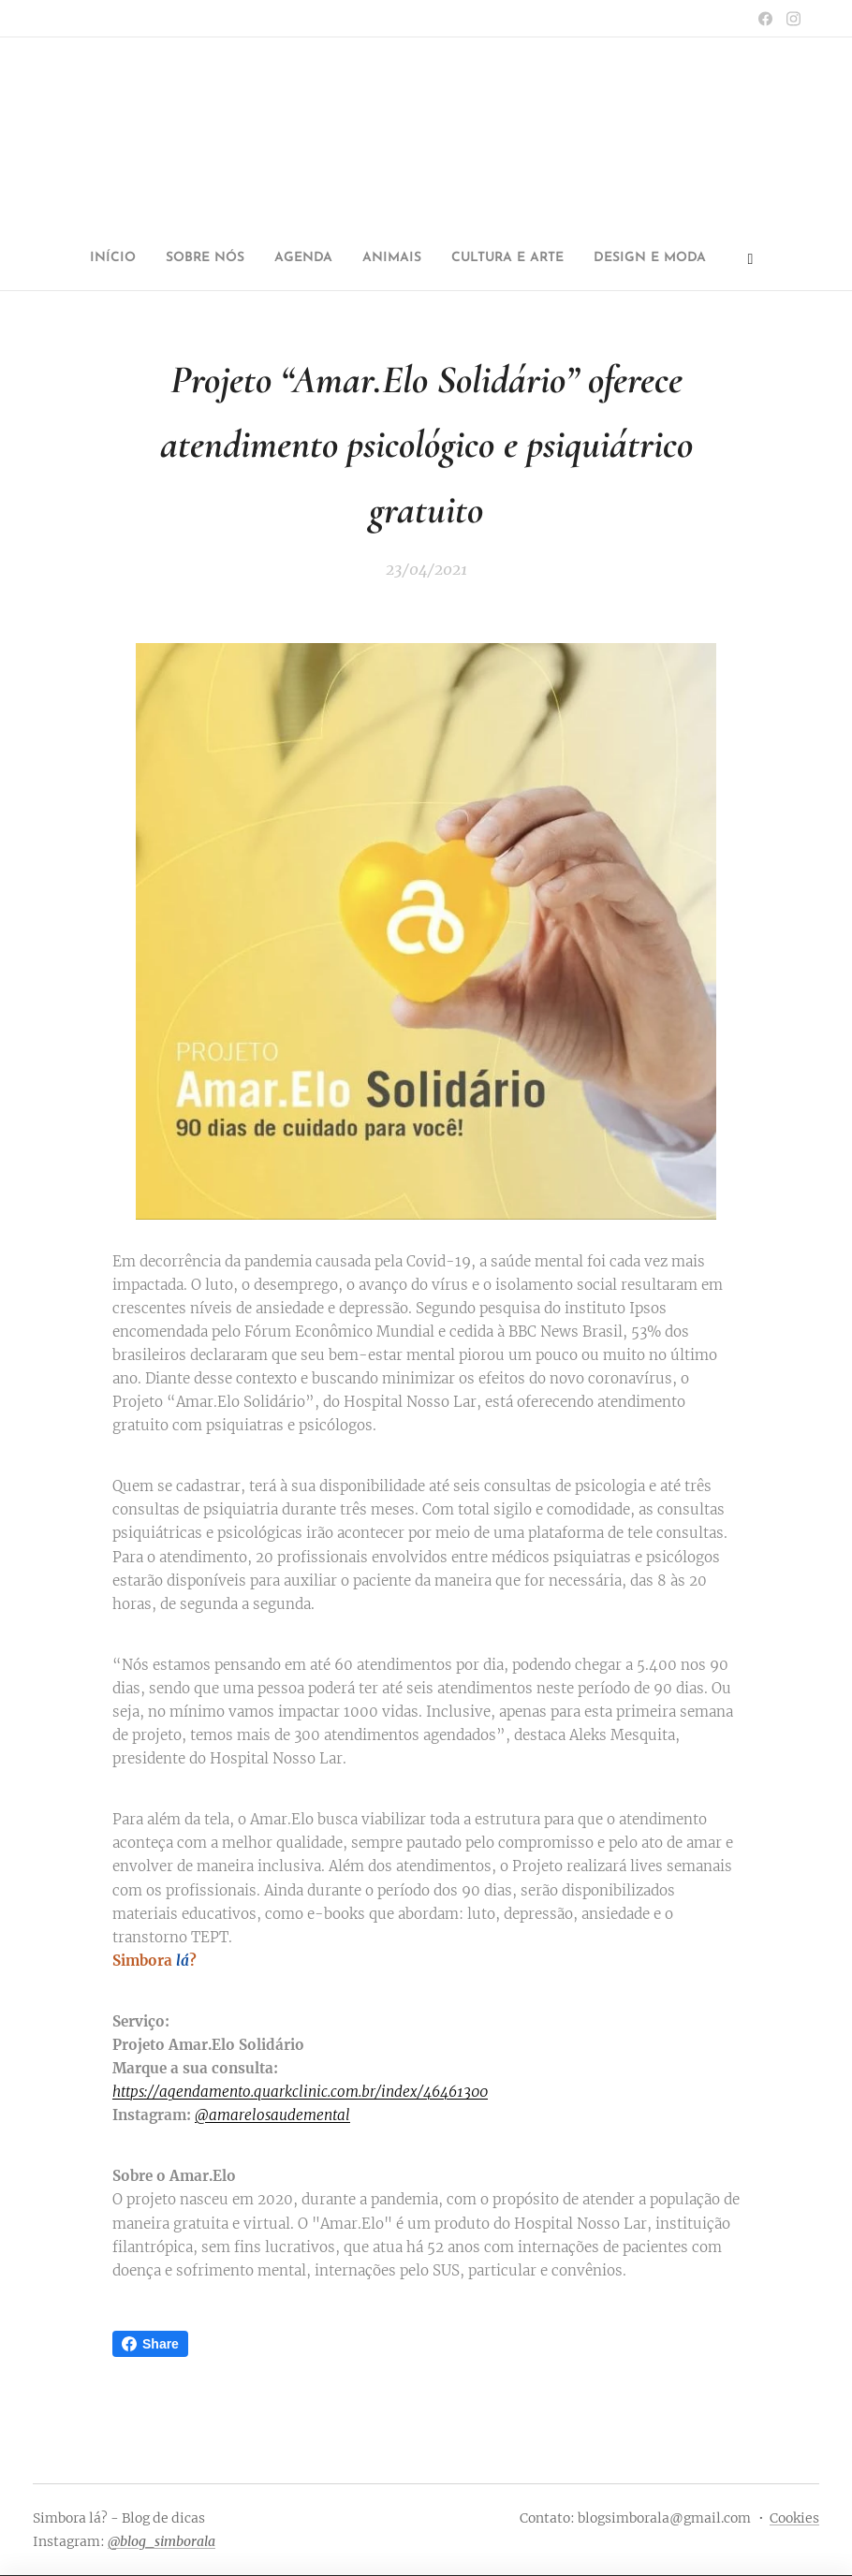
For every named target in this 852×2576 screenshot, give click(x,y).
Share (150, 2343)
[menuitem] (283, 258)
